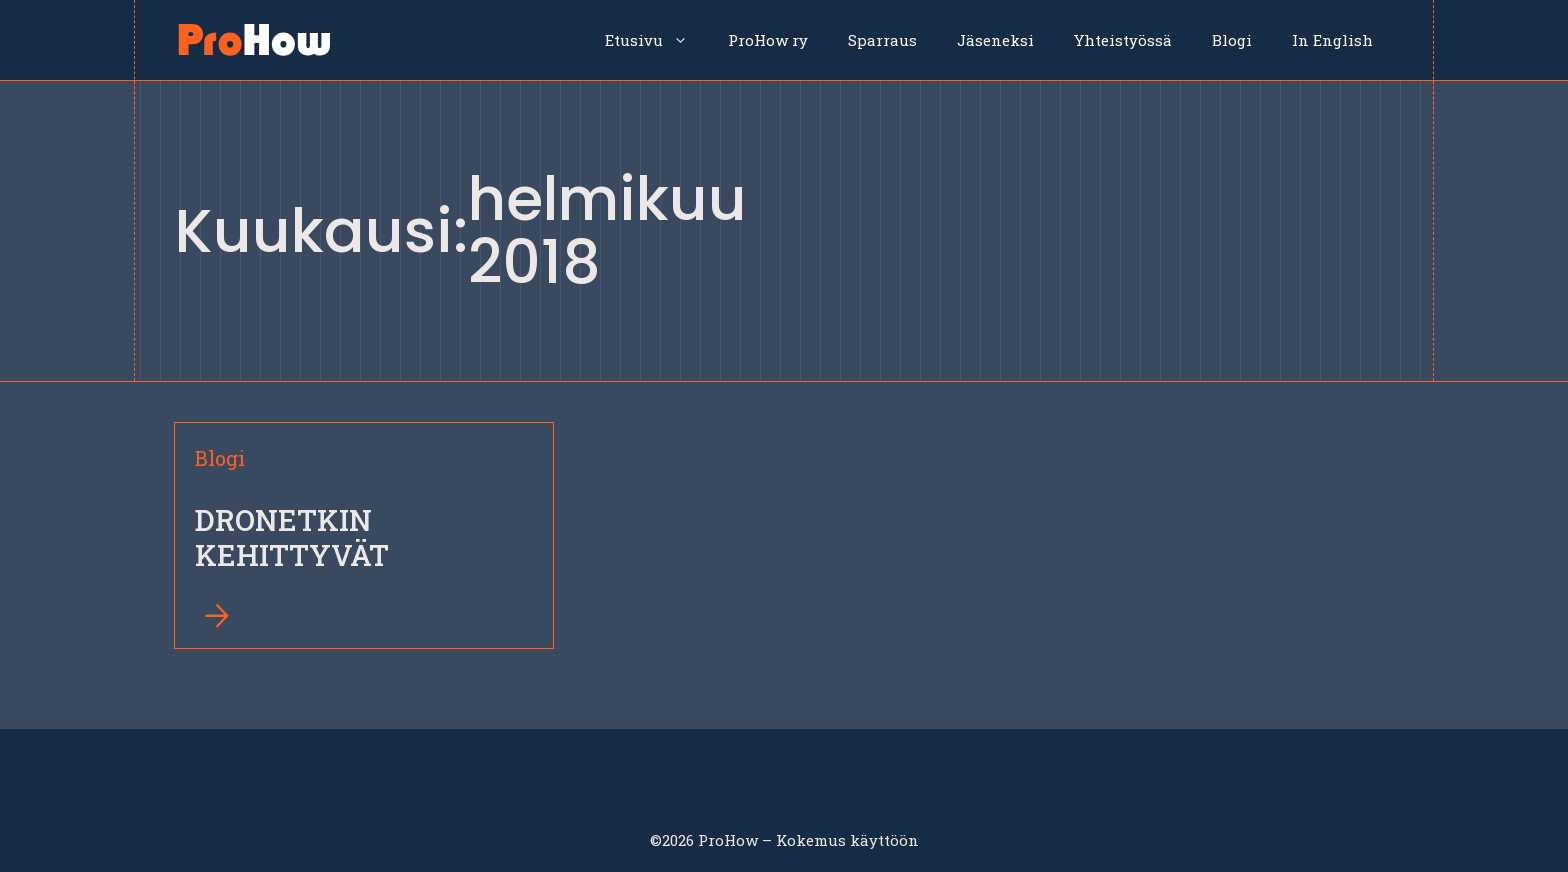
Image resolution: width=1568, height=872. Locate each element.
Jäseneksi (995, 40)
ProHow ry (768, 40)
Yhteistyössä (1123, 40)
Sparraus (882, 40)
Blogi (1232, 40)
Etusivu (656, 40)
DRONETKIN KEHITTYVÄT (292, 537)
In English (1332, 40)
